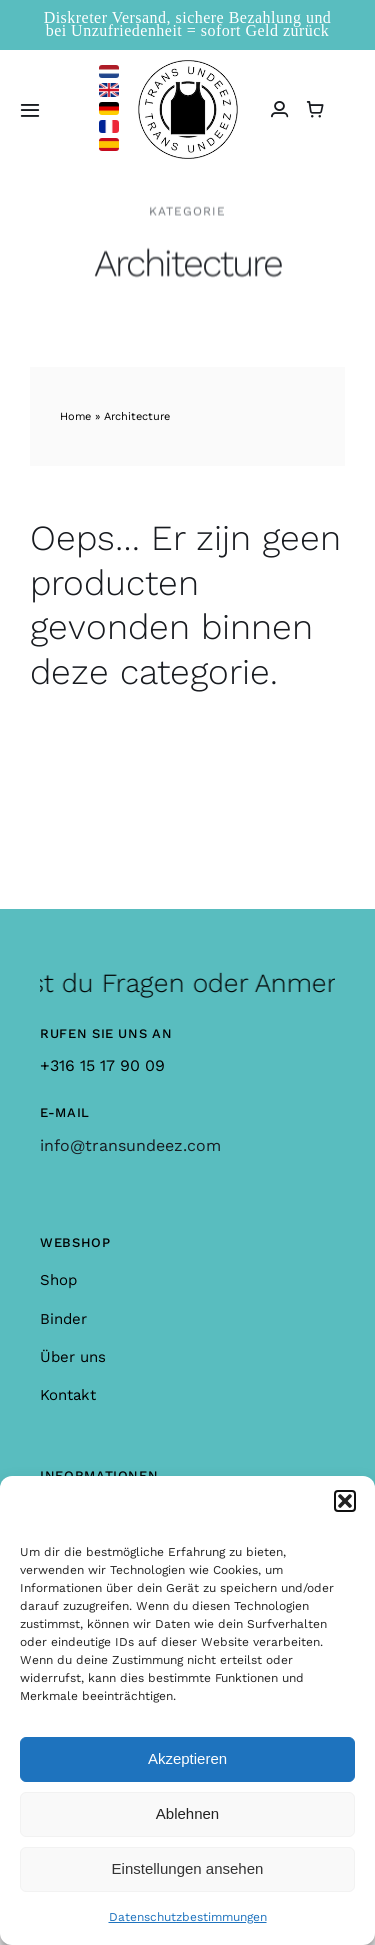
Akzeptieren (187, 1758)
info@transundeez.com (130, 1145)
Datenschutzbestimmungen (188, 1917)
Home (75, 416)
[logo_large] (188, 67)
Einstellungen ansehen (188, 1868)
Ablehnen (187, 1813)
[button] (345, 1501)
